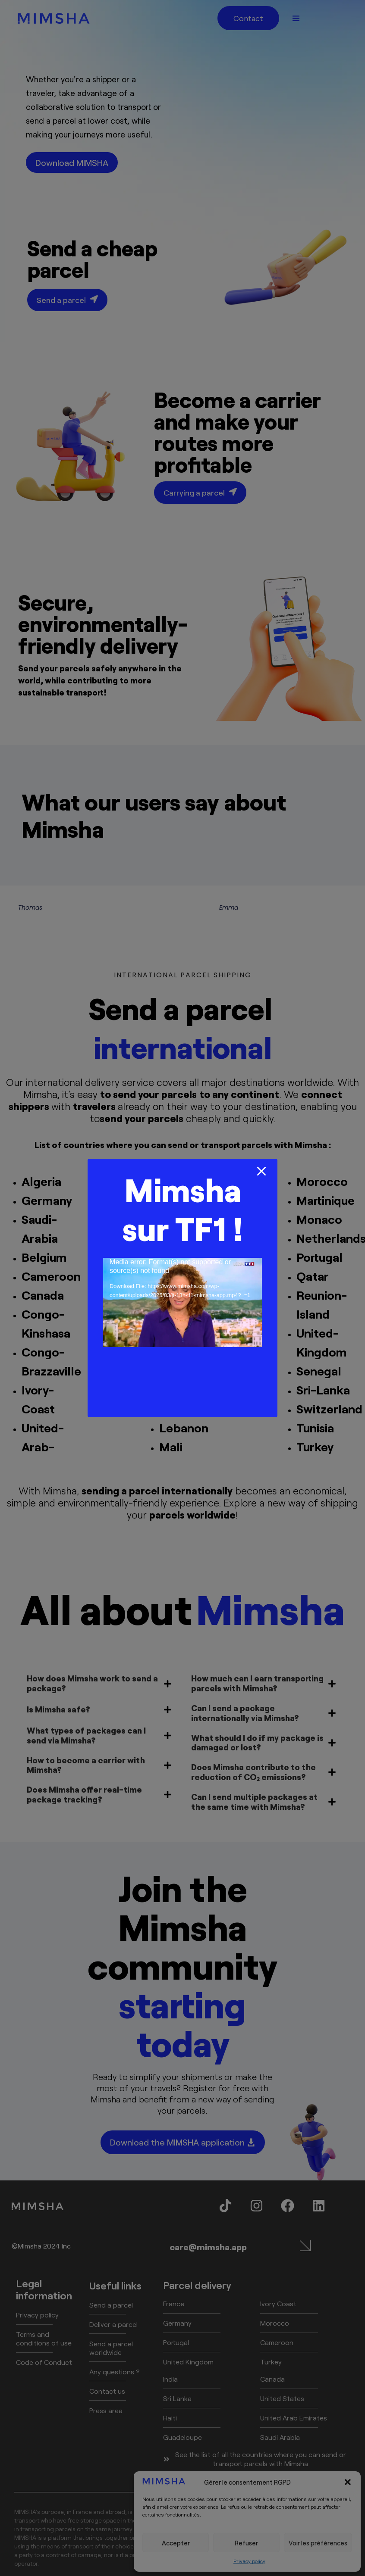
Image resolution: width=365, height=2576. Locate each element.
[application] (182, 1302)
